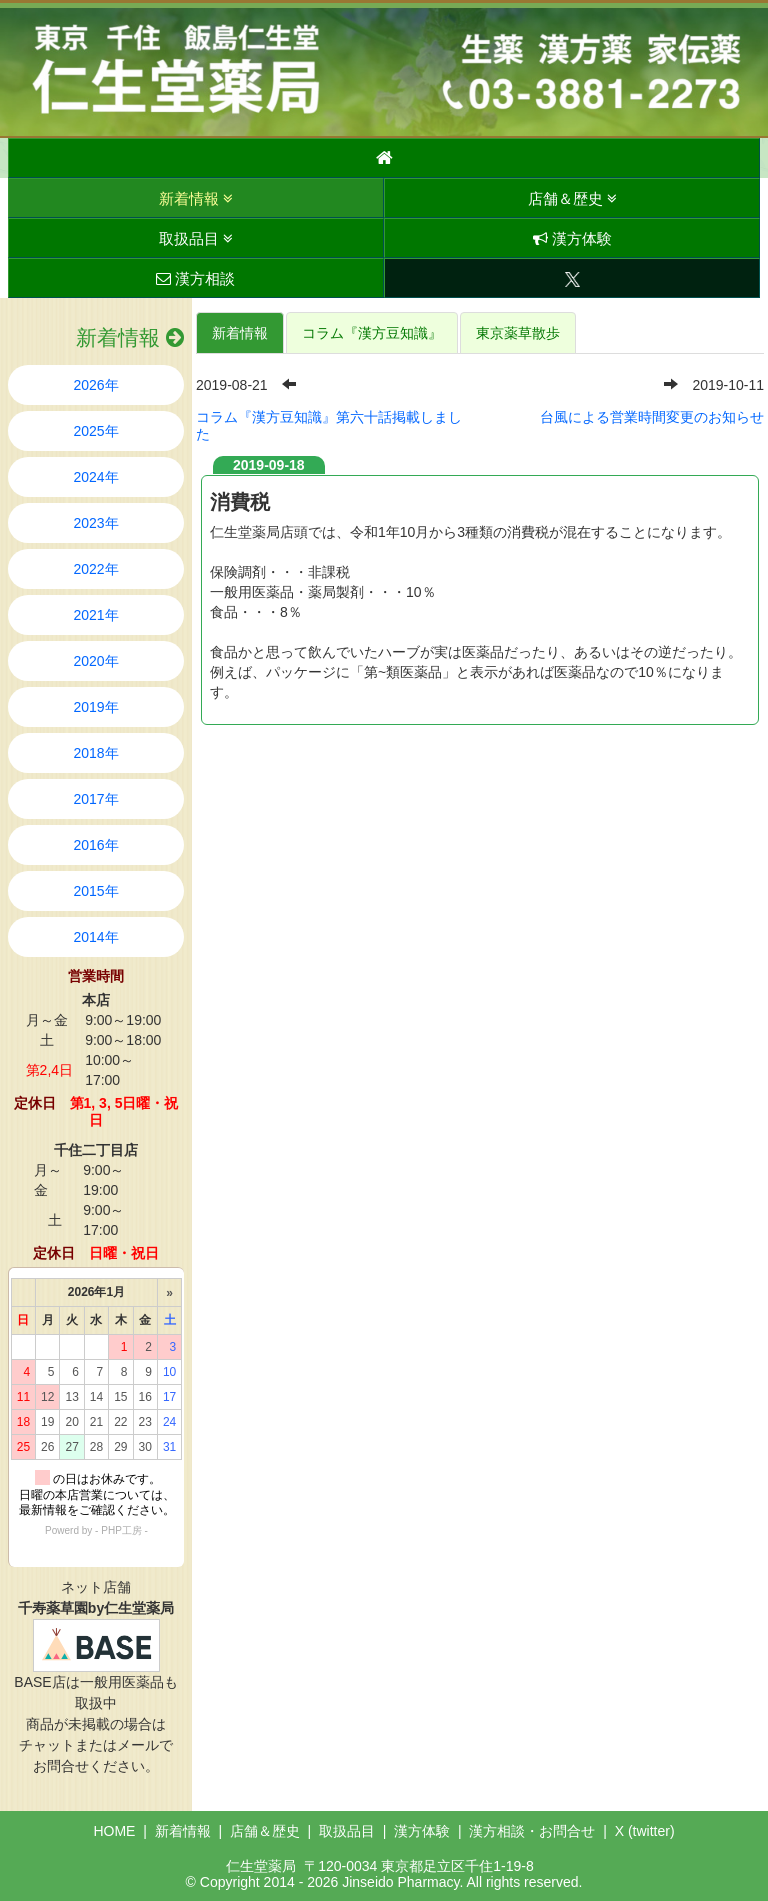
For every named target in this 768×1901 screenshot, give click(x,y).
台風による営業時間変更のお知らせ (652, 417)
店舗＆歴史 (572, 198)
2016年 (95, 845)
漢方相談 (195, 278)
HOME (114, 1831)
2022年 (95, 569)
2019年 (95, 707)
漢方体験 (572, 238)
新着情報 (196, 198)
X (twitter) (645, 1831)
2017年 (95, 799)
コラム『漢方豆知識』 (372, 333)
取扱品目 (196, 238)
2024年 (95, 477)
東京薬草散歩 (518, 333)
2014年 (95, 937)
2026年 (95, 385)
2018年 (95, 753)
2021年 (95, 615)
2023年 (95, 523)
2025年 (95, 431)
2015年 (95, 891)
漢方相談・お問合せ (532, 1831)
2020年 (95, 661)
